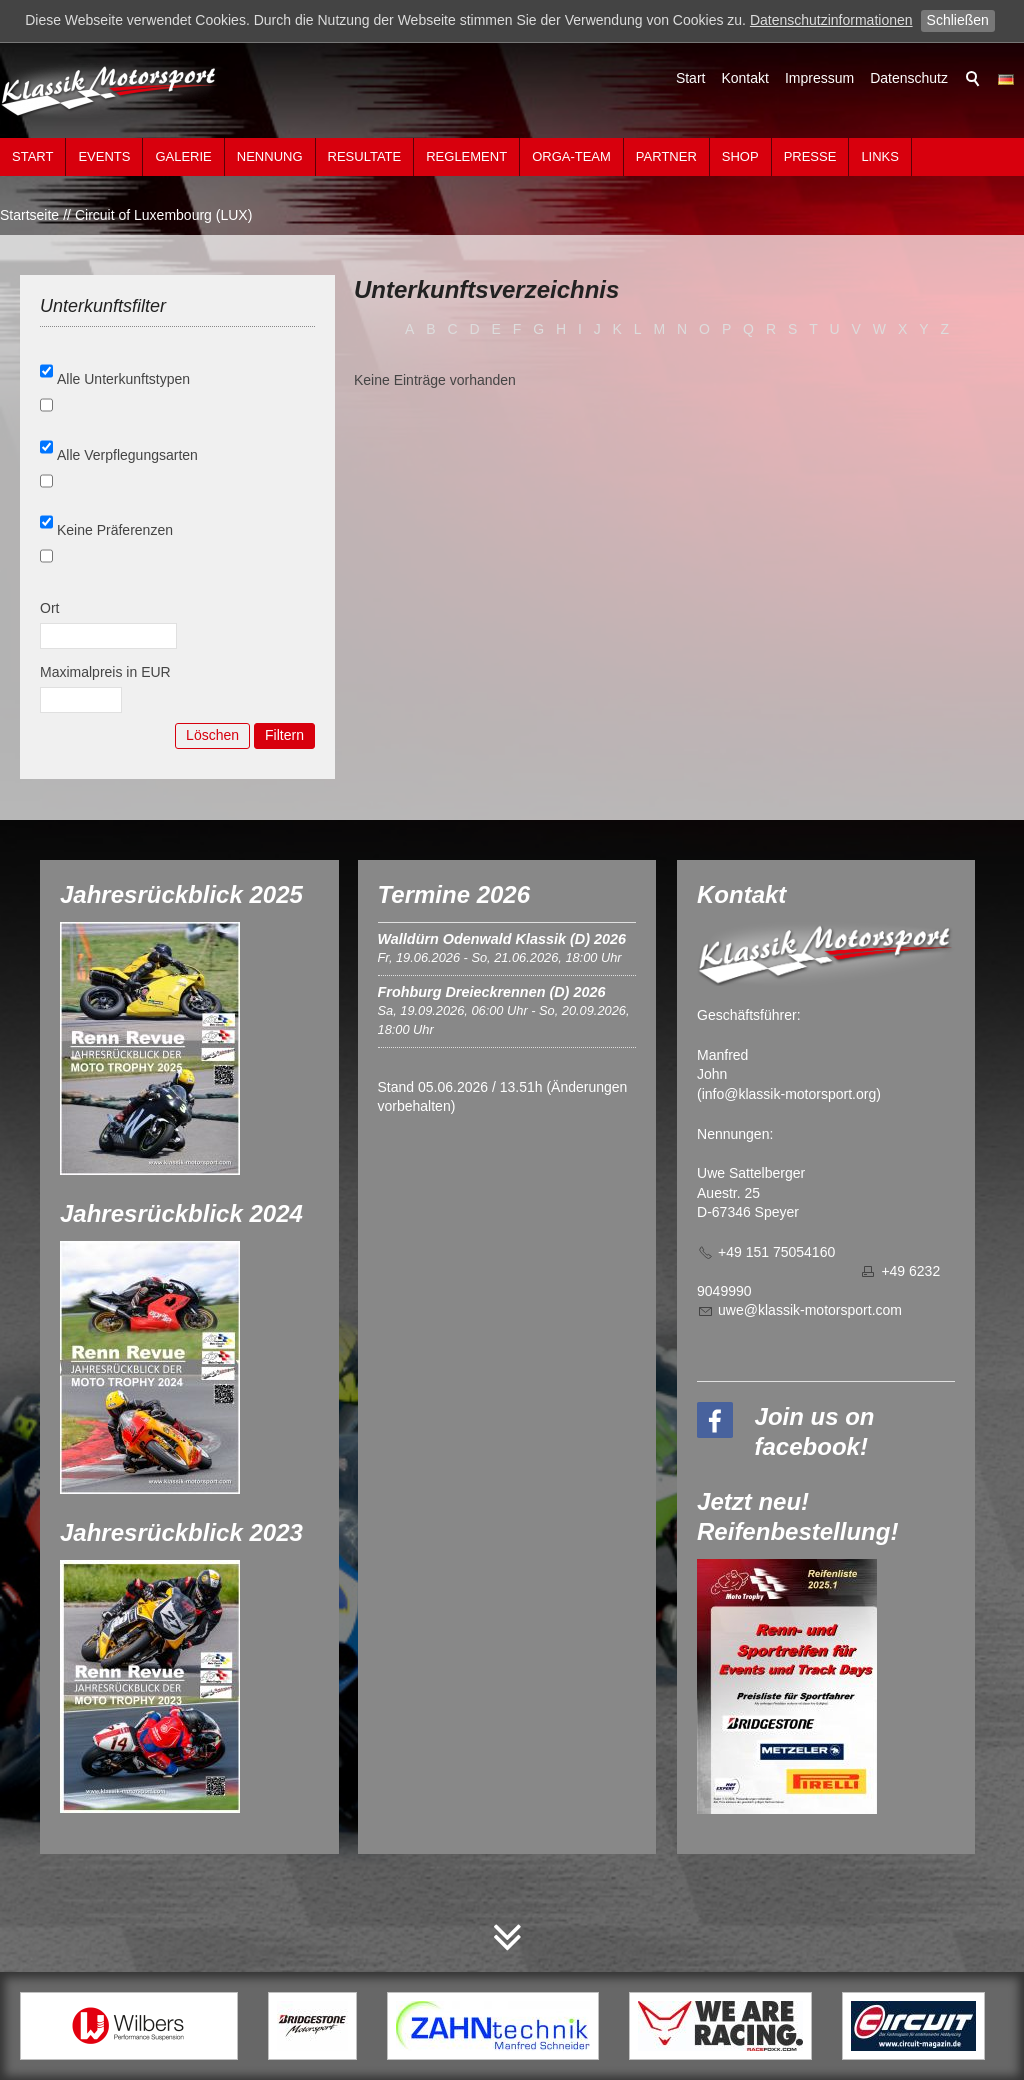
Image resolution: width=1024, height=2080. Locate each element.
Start (691, 78)
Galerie (183, 156)
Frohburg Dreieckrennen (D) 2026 (492, 992)
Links (880, 156)
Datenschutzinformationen (831, 20)
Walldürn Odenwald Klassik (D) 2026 (502, 939)
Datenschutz (909, 78)
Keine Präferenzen (115, 530)
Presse (810, 156)
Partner (666, 156)
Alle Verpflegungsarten (127, 455)
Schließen (958, 20)
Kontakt (744, 78)
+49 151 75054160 (776, 1252)
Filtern (284, 735)
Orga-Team (571, 156)
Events (104, 156)
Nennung (270, 156)
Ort (49, 608)
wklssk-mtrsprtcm (810, 1310)
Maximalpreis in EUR (105, 672)
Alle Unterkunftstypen (123, 379)
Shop (740, 156)
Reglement (466, 156)
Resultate (365, 156)
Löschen (212, 735)
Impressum (819, 78)
